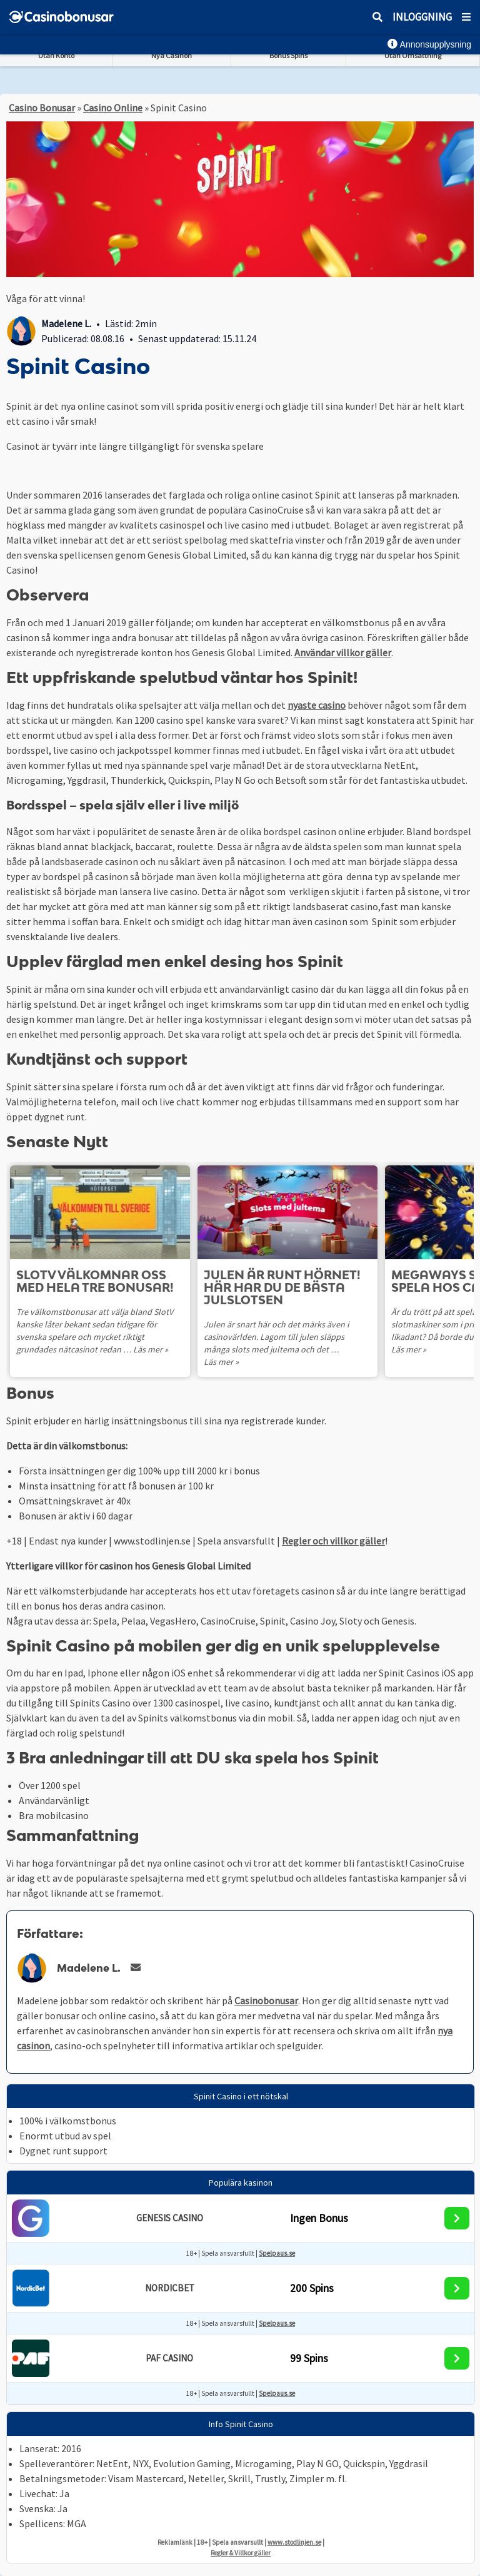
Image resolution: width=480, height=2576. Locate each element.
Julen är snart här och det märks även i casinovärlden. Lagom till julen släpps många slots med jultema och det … (276, 1337)
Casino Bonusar (42, 107)
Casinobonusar (266, 2000)
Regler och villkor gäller (333, 1540)
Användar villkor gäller (342, 652)
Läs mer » (150, 1349)
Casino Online (112, 107)
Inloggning (422, 17)
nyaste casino (317, 705)
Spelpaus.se (277, 2253)
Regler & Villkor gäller (241, 2552)
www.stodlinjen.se (294, 2542)
